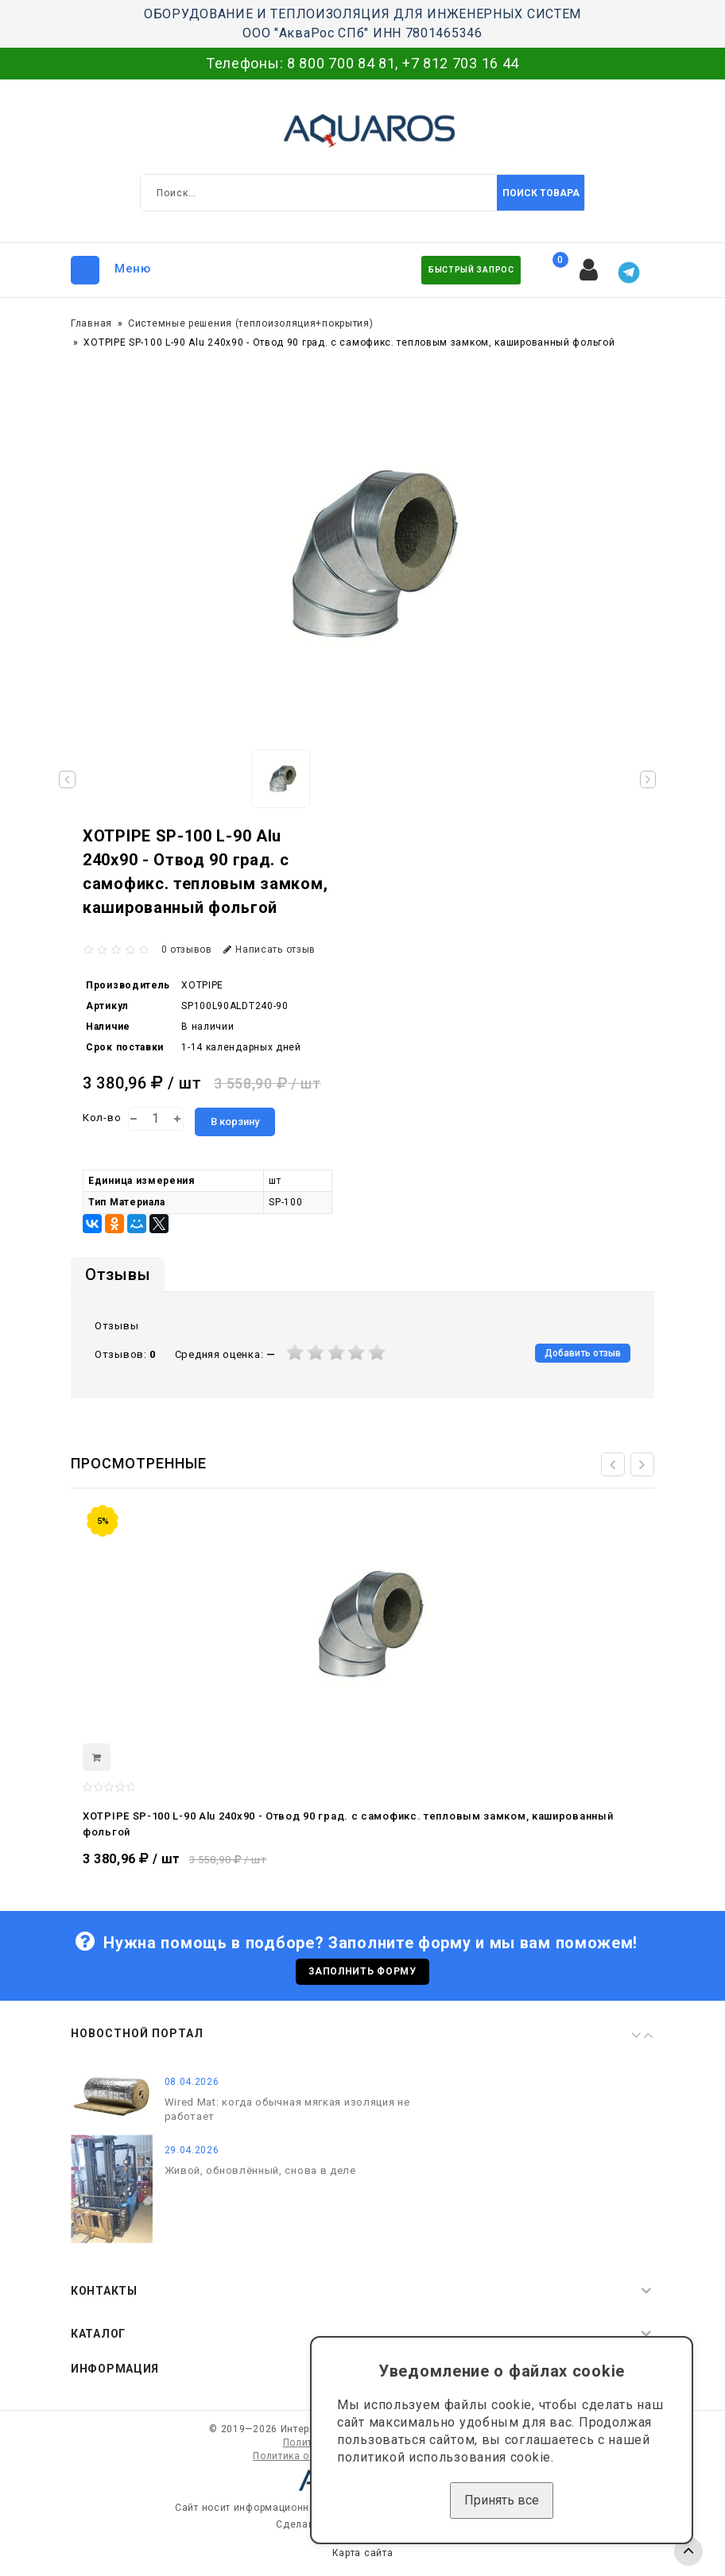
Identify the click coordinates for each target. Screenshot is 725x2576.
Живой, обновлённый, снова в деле (260, 2176)
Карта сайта (363, 2558)
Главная (91, 323)
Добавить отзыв (583, 1353)
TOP (688, 2551)
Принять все (501, 2500)
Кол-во (102, 1118)
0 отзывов (186, 949)
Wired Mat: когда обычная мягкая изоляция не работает (287, 2115)
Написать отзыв (269, 949)
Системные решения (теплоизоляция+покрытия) (250, 323)
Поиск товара (541, 193)
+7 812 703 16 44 (460, 63)
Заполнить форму (362, 1974)
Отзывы (117, 1274)
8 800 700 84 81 (341, 63)
